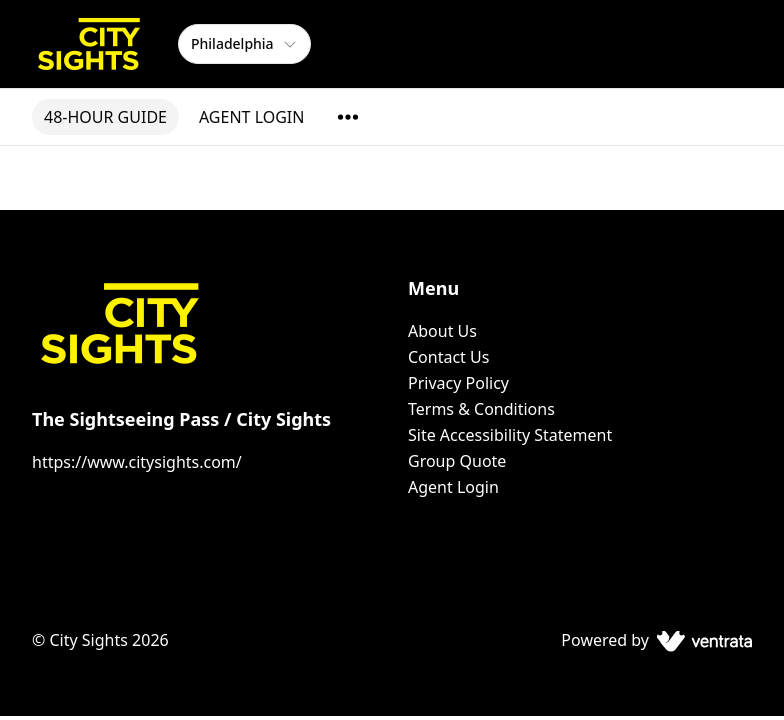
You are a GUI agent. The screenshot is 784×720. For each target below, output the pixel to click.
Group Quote (457, 461)
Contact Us (448, 357)
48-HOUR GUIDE (105, 117)
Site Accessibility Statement (510, 435)
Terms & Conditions (481, 409)
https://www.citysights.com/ (137, 462)
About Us (442, 331)
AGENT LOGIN (251, 117)
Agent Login (453, 487)
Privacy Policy (458, 383)
